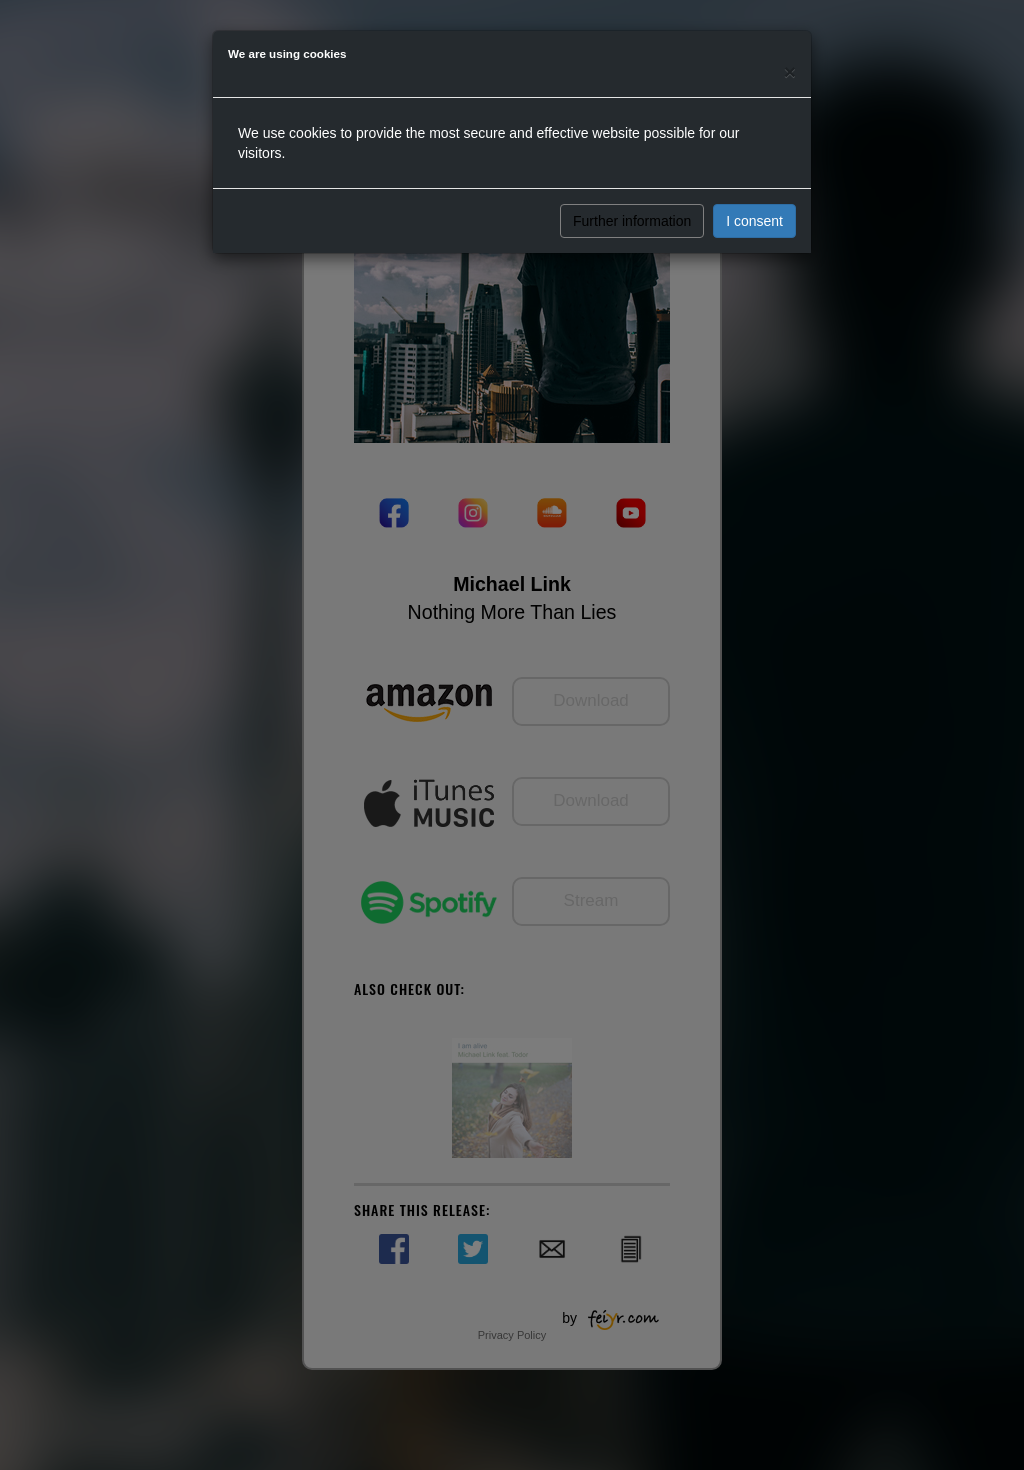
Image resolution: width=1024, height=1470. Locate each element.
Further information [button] (632, 221)
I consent (754, 221)
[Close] (790, 71)
